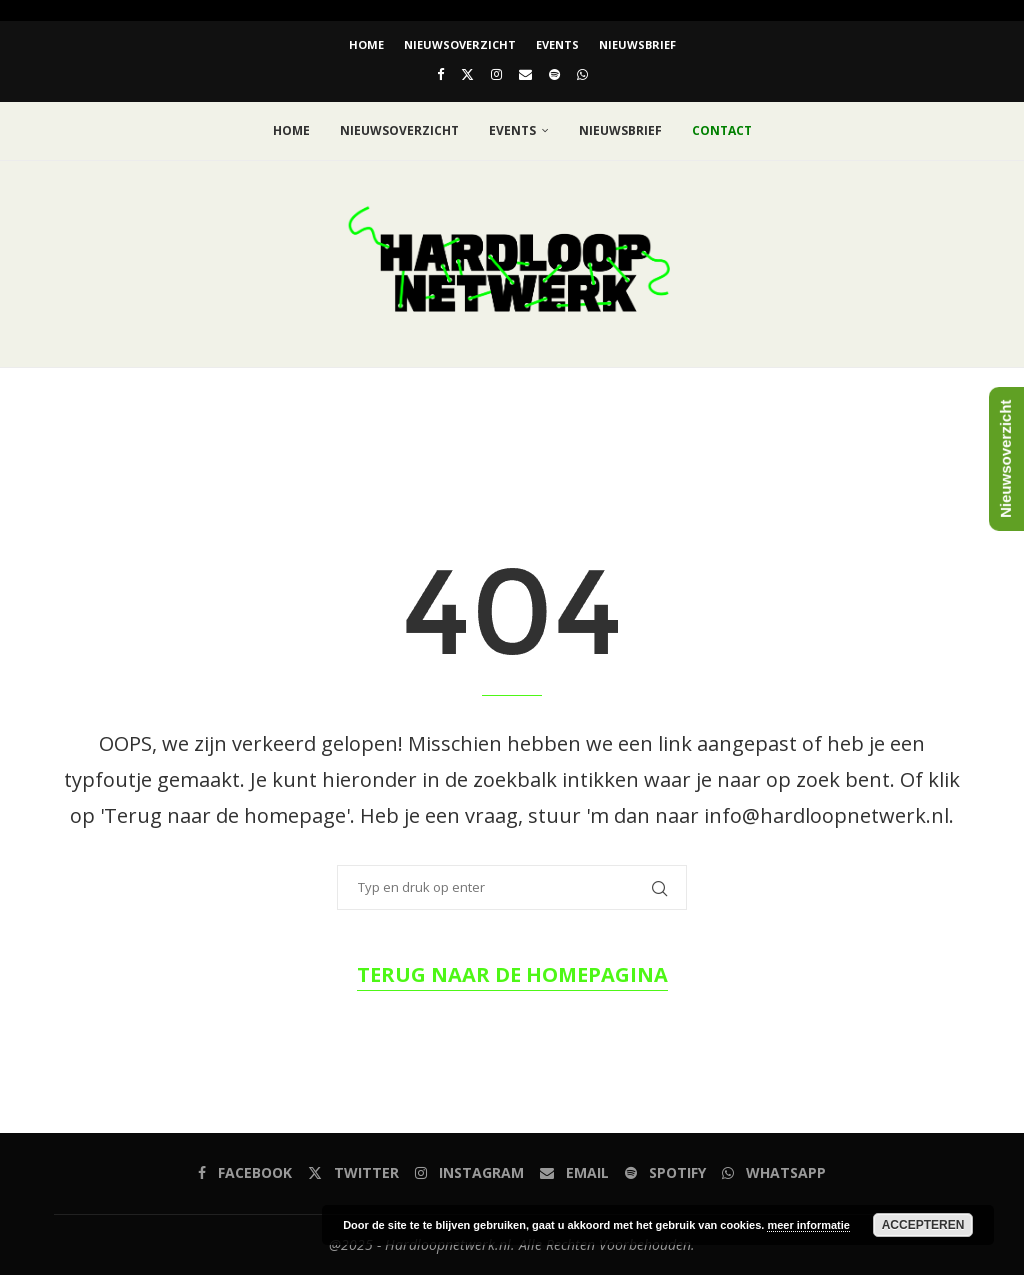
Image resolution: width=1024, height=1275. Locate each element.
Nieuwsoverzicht (460, 44)
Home (366, 44)
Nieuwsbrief (637, 44)
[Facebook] (440, 74)
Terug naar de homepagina (512, 974)
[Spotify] (554, 74)
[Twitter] (467, 74)
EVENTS (557, 44)
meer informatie (808, 1225)
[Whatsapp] (582, 74)
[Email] (525, 74)
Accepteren (923, 1225)
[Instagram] (496, 74)
